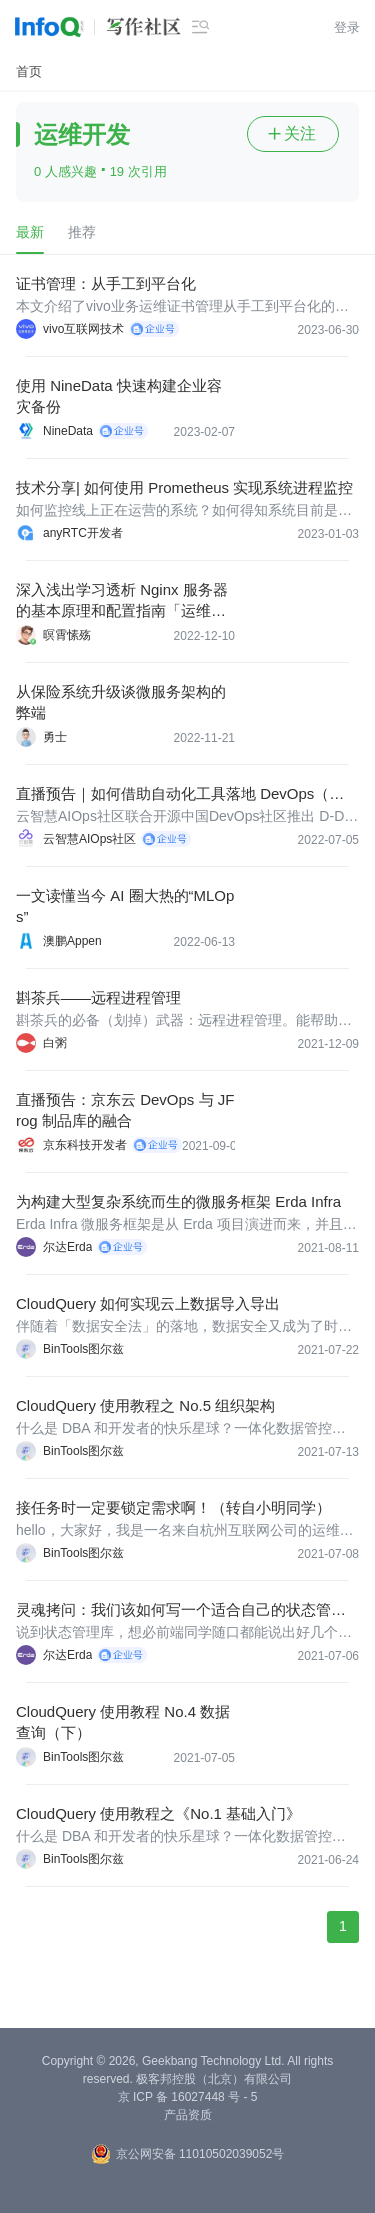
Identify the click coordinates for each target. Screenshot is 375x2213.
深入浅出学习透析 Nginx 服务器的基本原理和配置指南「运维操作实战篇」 (122, 601)
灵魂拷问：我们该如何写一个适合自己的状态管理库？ (181, 1610)
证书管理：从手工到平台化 (106, 283)
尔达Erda (67, 1247)
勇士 (55, 737)
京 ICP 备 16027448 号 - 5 (188, 2097)
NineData (68, 431)
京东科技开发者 (85, 1145)
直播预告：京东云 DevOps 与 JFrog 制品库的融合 (125, 1110)
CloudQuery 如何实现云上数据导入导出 (148, 1303)
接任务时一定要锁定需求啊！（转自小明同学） (173, 1507)
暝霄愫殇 (67, 635)
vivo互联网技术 (83, 329)
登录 (347, 27)
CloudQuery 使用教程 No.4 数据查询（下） (123, 1722)
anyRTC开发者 (83, 533)
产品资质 (188, 2115)
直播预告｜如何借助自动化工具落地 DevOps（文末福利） (180, 794)
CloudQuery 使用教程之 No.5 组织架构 (145, 1405)
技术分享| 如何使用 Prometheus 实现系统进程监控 (184, 487)
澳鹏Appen (72, 941)
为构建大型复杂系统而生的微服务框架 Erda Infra (178, 1201)
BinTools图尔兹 (83, 1349)
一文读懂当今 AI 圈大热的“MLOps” (125, 906)
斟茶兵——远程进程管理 (98, 997)
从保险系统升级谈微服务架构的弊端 (121, 702)
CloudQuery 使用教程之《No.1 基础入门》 (158, 1813)
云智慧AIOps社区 (89, 839)
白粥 (55, 1043)
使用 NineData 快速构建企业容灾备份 (119, 396)
